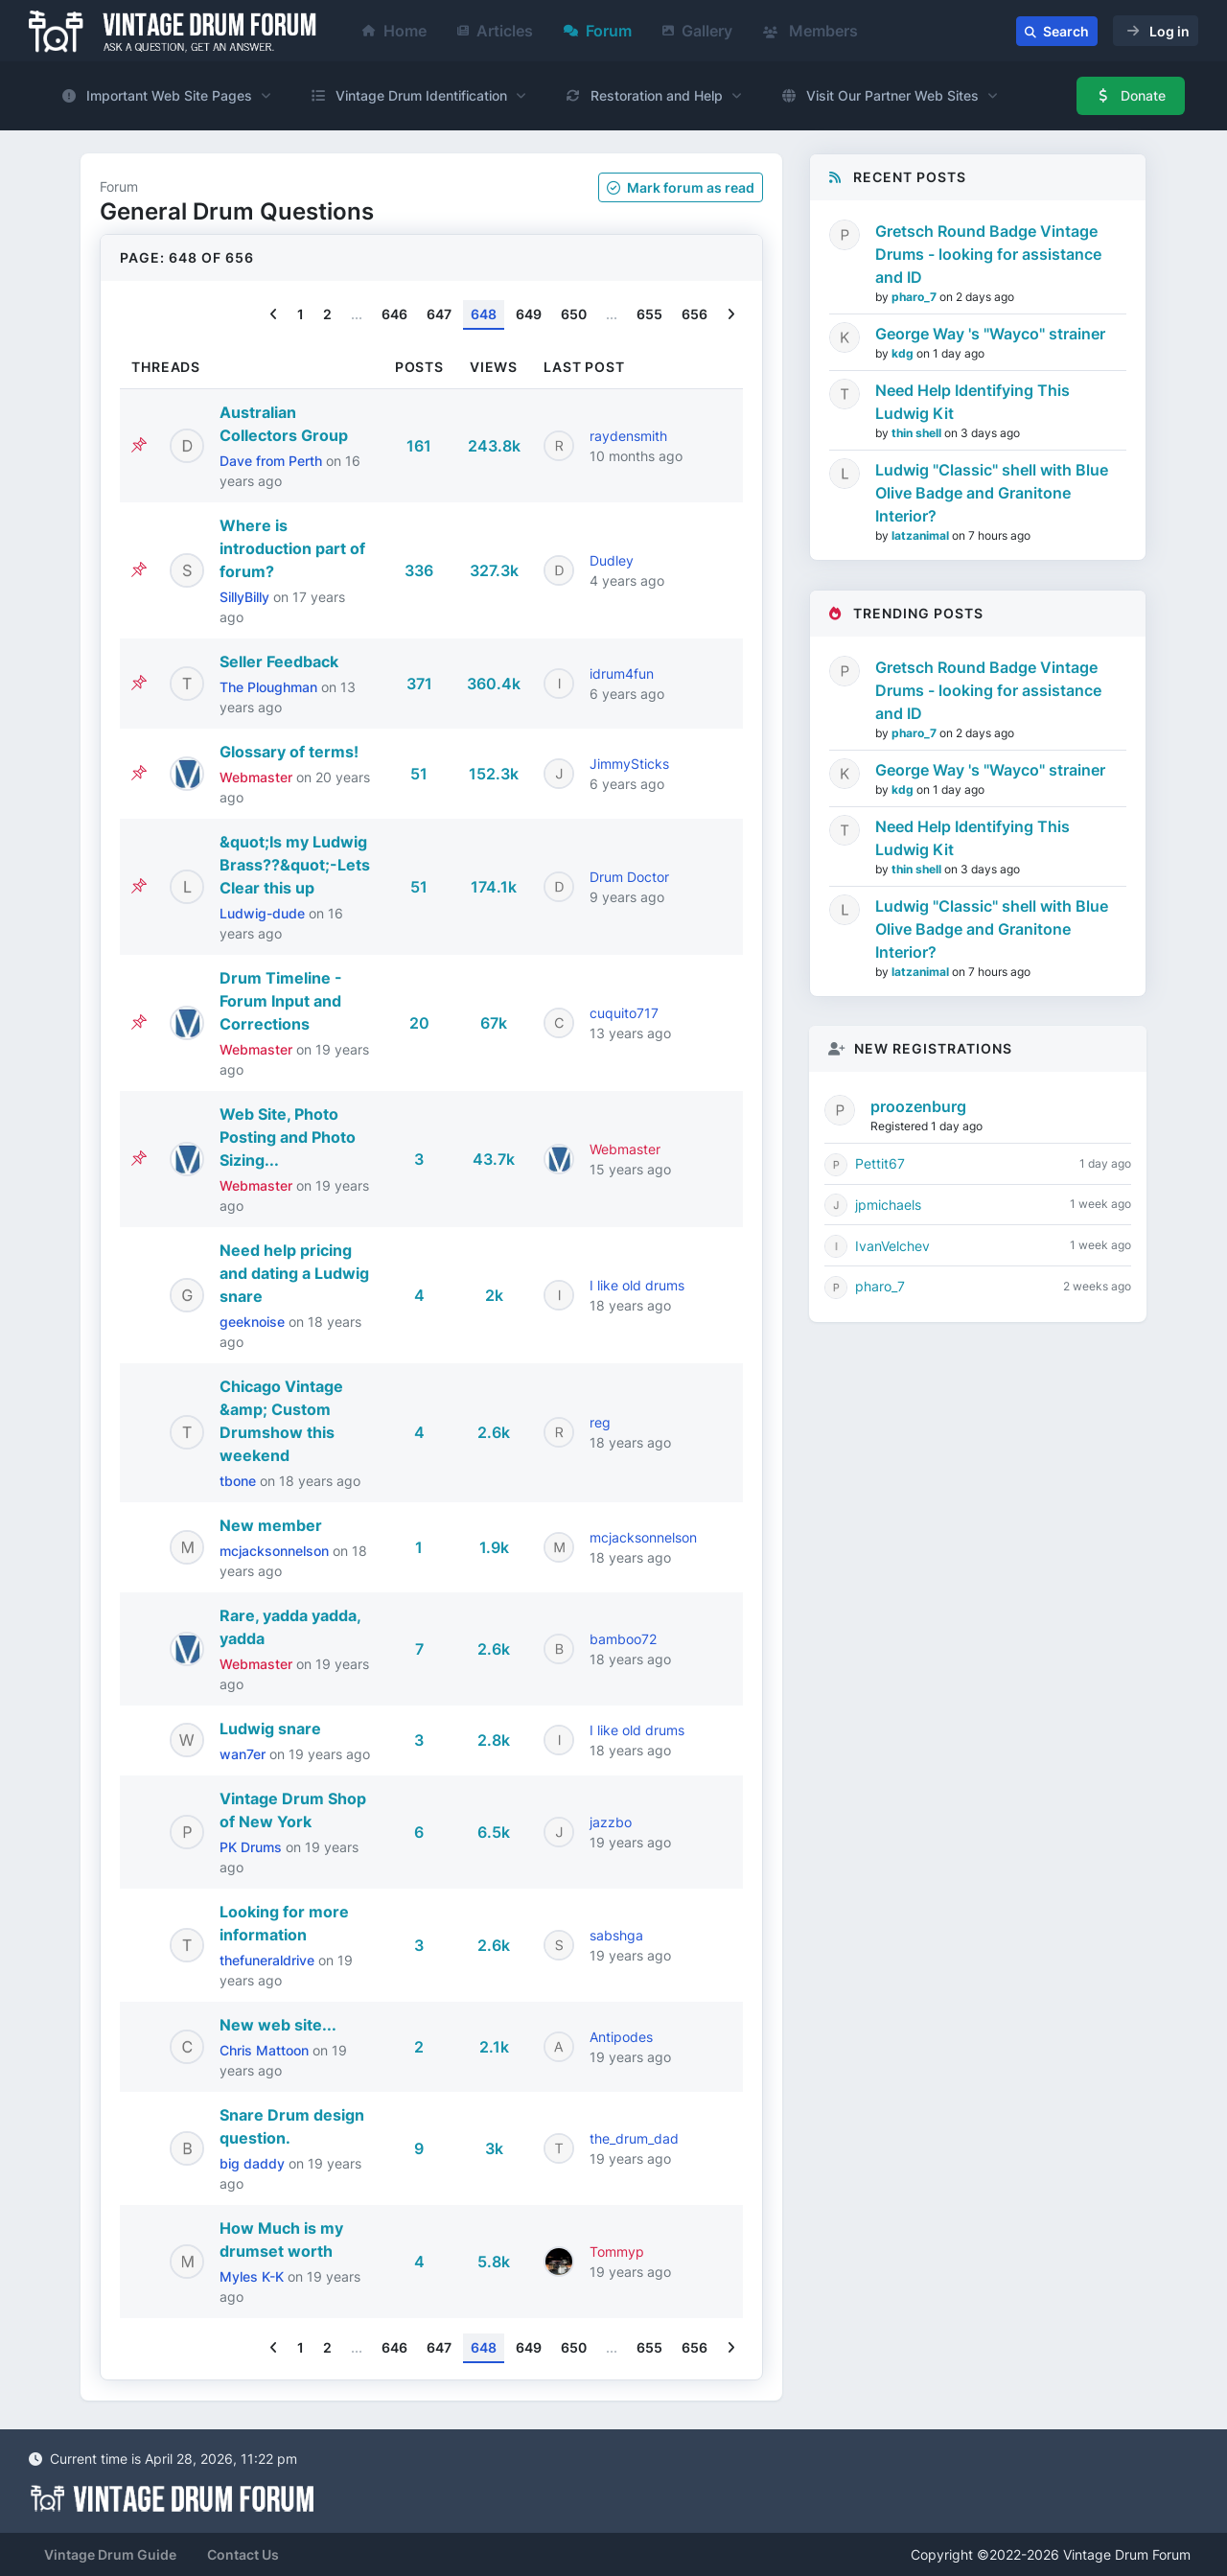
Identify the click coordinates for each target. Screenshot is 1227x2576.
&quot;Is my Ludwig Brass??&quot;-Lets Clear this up (295, 864)
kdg (903, 353)
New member (271, 1525)
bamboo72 (623, 1639)
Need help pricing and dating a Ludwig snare (294, 1273)
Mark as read (680, 187)
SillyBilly (246, 597)
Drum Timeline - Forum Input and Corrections (281, 1000)
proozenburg (918, 1106)
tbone (240, 1481)
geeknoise (254, 1321)
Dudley (612, 560)
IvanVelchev (892, 1246)
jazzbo (611, 1822)
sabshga (616, 1935)
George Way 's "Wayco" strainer (990, 333)
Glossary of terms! (289, 751)
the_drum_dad (634, 2138)
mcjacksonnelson (276, 1551)
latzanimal (921, 535)
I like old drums (637, 1285)
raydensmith (628, 436)
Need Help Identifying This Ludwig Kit (972, 402)
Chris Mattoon (266, 2050)
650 (574, 314)
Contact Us (243, 2554)
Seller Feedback (279, 661)
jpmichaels (888, 1204)
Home (394, 30)
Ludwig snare (270, 1728)
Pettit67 (880, 1163)
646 (394, 314)
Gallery (697, 30)
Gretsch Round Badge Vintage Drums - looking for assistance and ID (988, 254)
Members (810, 30)
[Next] (731, 315)
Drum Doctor (629, 877)
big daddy (254, 2163)
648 (484, 314)
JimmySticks (629, 763)
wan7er (244, 1754)
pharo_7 (915, 297)
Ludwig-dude (264, 913)
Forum (598, 30)
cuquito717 (624, 1013)
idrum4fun (622, 673)
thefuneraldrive (269, 1960)
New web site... (278, 2024)
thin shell (917, 433)
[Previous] (274, 315)
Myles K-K (254, 2276)
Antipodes (621, 2037)
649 (529, 314)
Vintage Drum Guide (110, 2554)
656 (694, 314)
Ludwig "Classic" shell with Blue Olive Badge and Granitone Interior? (991, 492)
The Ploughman (270, 687)
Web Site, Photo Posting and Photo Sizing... (288, 1137)
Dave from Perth (273, 461)
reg (600, 1422)
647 (439, 314)
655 (649, 314)
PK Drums (253, 1847)
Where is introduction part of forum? (292, 548)
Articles (495, 30)
